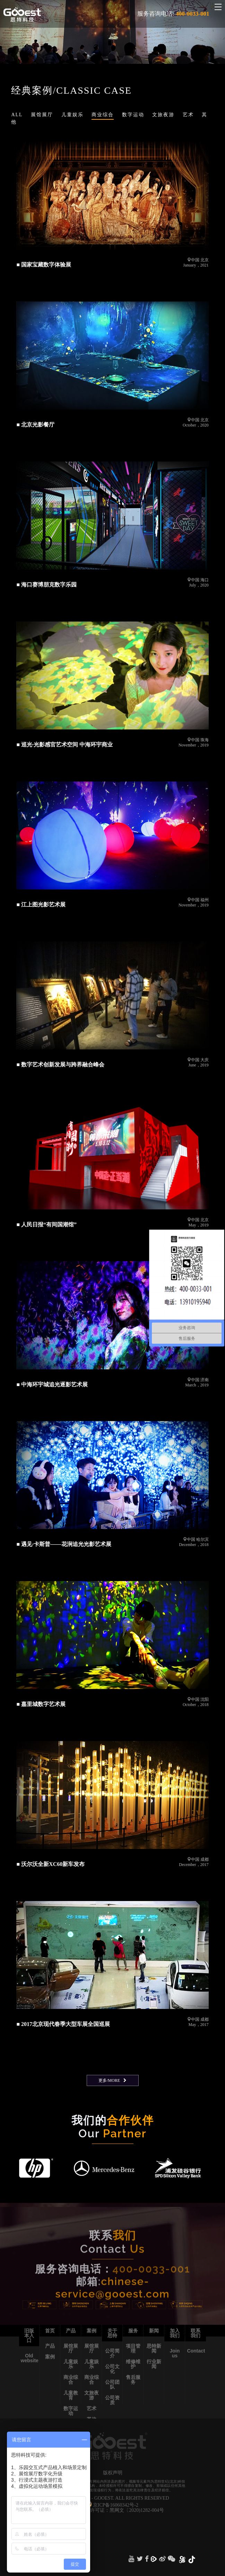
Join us (175, 2353)
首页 (50, 2330)
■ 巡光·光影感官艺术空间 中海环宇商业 (64, 745)
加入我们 (175, 2333)
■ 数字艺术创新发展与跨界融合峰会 (60, 1064)
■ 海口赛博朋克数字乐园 (46, 585)
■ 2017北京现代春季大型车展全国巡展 (63, 2024)
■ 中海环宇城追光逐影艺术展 (52, 1384)
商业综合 (70, 2379)
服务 (133, 2330)
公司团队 (112, 2384)
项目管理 (133, 2348)
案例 (50, 2356)
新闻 (154, 2330)
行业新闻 (154, 2364)
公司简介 (112, 2353)
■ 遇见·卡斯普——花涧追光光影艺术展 (63, 1544)
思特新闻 (154, 2348)
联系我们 (195, 2333)
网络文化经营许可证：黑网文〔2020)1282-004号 (112, 2510)
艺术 (91, 2408)
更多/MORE (109, 2080)
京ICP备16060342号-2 (115, 2505)
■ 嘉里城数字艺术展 (41, 1704)
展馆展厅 (70, 2348)
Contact (196, 2351)
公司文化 (112, 2369)
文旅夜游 (91, 2395)
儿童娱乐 (70, 2364)
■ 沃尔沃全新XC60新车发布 (50, 1864)
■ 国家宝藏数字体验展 (43, 265)
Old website (29, 2358)
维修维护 (133, 2364)
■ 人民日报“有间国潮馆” (46, 1224)
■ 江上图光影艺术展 (41, 904)
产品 (50, 2346)
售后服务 (133, 2379)
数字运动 (70, 2411)
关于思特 (112, 2333)
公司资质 (112, 2400)
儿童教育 (70, 2395)
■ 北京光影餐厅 (35, 425)
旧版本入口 (29, 2335)
